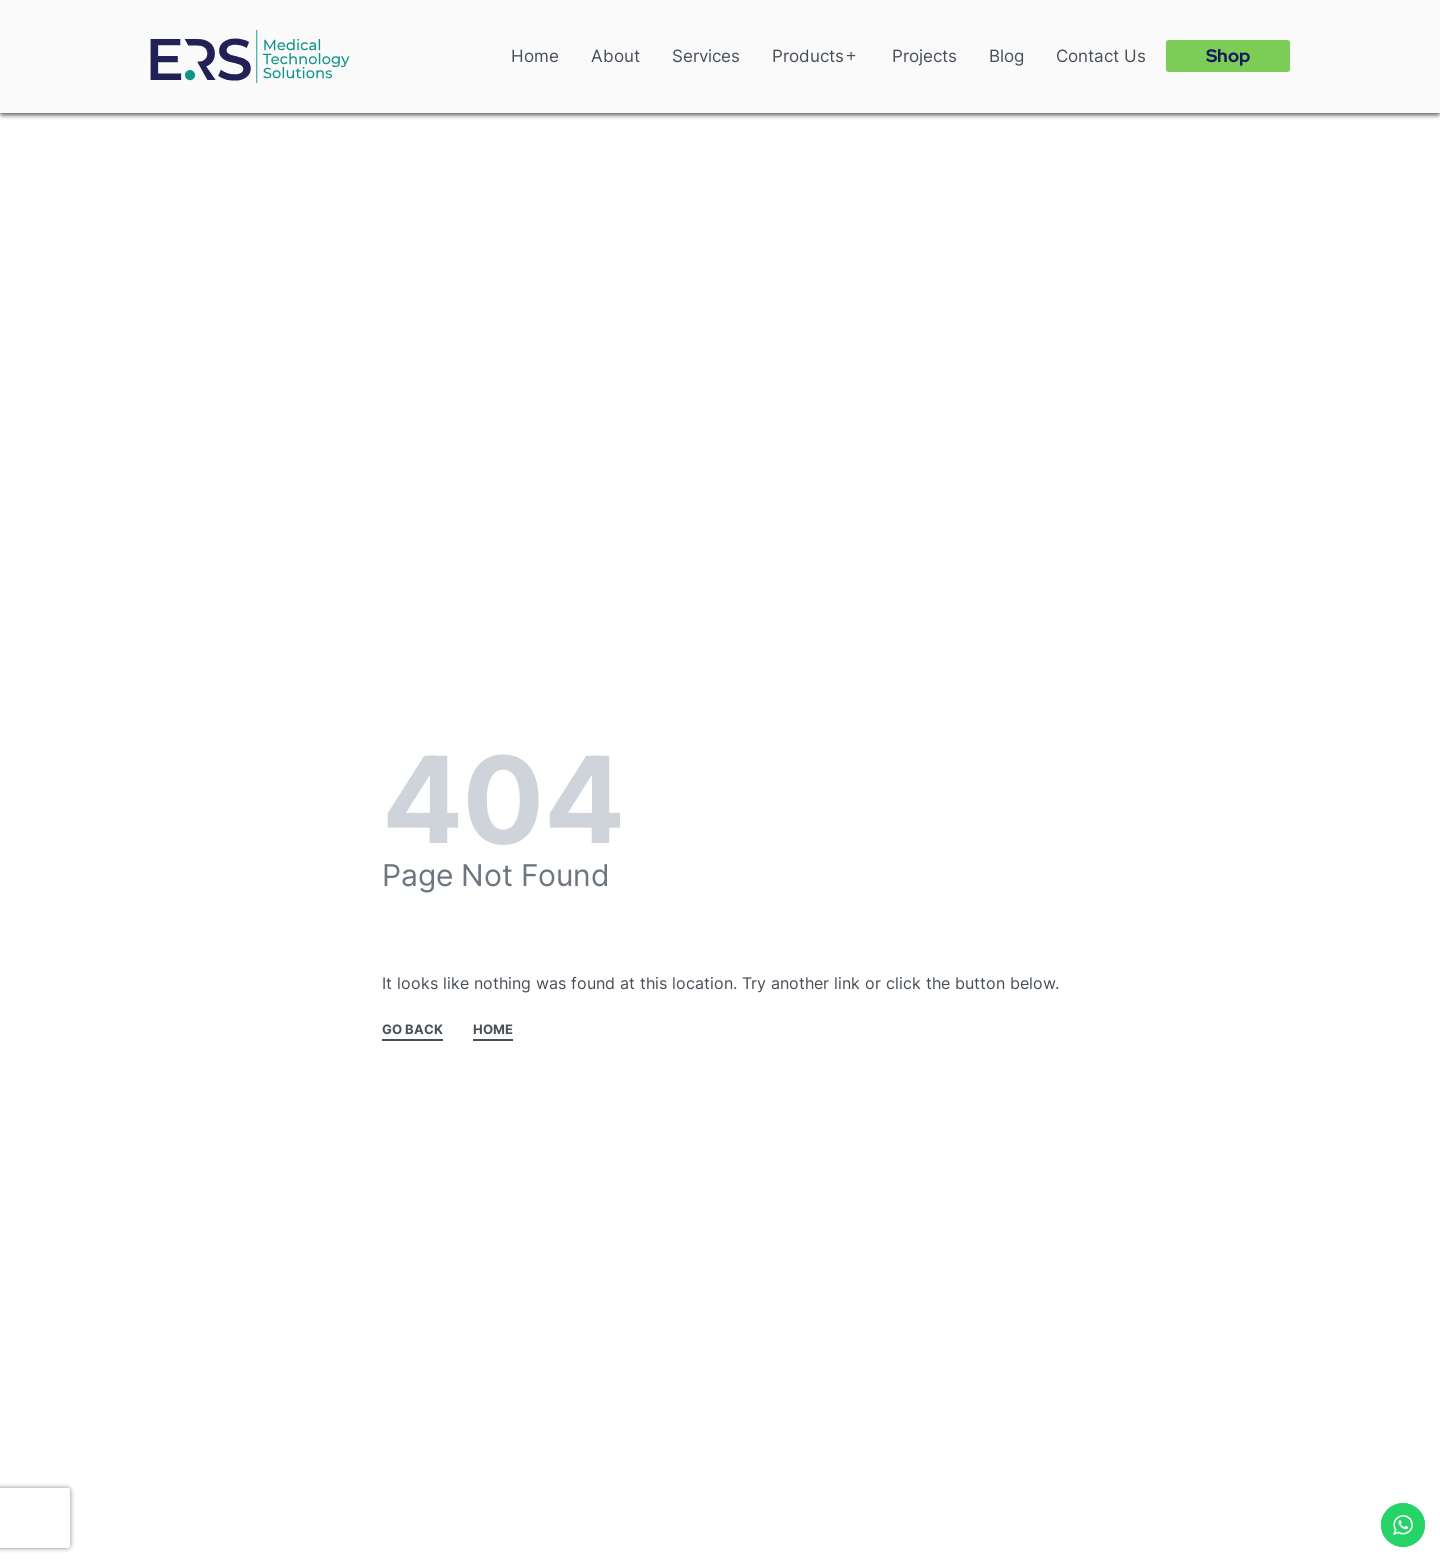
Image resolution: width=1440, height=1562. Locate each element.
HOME (493, 1030)
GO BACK (412, 1030)
